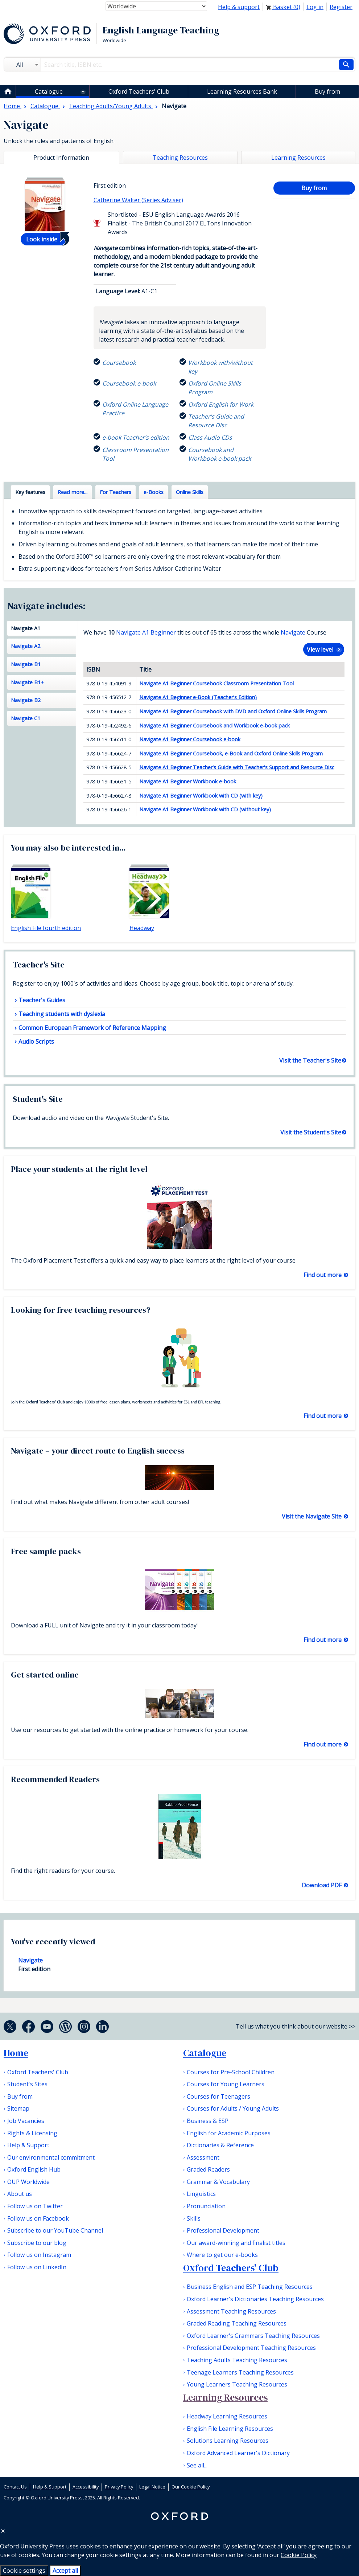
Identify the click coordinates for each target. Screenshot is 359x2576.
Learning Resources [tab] (298, 158)
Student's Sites (27, 2084)
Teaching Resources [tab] (180, 158)
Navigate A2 (25, 646)
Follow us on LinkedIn (36, 2267)
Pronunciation (206, 2206)
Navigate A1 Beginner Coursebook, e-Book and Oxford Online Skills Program (231, 753)
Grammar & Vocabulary (218, 2182)
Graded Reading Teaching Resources (236, 2323)
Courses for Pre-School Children (231, 2072)
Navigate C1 (25, 718)
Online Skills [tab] (189, 492)
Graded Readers (208, 2169)
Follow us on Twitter (35, 2206)
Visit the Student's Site (310, 1132)
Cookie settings (24, 2571)
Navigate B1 (26, 664)
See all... (197, 2465)
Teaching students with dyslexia (61, 1014)
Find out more (323, 1275)
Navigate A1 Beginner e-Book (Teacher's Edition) (198, 697)
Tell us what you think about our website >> (295, 2026)
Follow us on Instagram (39, 2255)
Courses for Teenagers (218, 2096)
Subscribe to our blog (36, 2243)
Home (16, 2052)
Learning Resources (225, 2397)
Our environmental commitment (51, 2157)
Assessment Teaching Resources (231, 2311)
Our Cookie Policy (191, 2486)
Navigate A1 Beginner (146, 632)
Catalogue (49, 91)
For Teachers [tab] (115, 492)
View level (320, 649)
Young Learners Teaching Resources (237, 2384)
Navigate (293, 632)
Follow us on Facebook (38, 2218)
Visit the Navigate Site (312, 1516)
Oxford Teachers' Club (138, 91)
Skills (194, 2218)
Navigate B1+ (27, 682)
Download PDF (322, 1885)
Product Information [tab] (61, 158)
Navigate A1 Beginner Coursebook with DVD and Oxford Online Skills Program (233, 711)
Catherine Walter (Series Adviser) (138, 200)
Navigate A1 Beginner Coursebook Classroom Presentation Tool (216, 683)
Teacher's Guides (41, 1000)
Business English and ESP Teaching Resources (250, 2287)
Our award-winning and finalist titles (236, 2243)
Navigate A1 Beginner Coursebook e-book (189, 739)
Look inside (41, 239)
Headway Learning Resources (227, 2416)
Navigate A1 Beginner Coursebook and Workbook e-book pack (214, 725)
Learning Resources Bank (242, 91)
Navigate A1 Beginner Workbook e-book (187, 781)
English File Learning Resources (230, 2429)
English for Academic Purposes (229, 2133)
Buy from (327, 91)
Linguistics (201, 2194)
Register (341, 7)
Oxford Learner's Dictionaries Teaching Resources (255, 2299)
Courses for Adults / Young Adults (233, 2108)
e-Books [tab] (154, 492)
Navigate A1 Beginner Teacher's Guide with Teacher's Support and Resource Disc (236, 767)
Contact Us (15, 2486)
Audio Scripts (36, 1042)
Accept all (65, 2571)
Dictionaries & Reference (220, 2145)
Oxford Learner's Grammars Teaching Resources (253, 2336)
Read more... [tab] (72, 492)
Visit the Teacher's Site (310, 1060)
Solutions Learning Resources (227, 2441)
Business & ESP (207, 2121)
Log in (314, 7)
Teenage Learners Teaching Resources (240, 2372)
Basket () (283, 7)
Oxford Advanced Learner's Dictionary (238, 2453)
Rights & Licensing (32, 2133)
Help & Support (28, 2145)
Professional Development (223, 2230)
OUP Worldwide (28, 2182)
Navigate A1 (25, 628)
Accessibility (86, 2486)
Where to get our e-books (222, 2255)
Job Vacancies (25, 2121)
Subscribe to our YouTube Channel (55, 2230)
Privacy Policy (119, 2486)
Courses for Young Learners (225, 2084)
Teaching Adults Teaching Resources (237, 2360)
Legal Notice (152, 2486)
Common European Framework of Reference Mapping (92, 1028)
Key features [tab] (30, 492)
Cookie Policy (299, 2555)
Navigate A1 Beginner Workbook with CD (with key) (201, 795)
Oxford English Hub (34, 2169)
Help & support (239, 7)
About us (19, 2194)
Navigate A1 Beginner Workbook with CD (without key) (205, 809)
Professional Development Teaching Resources (251, 2348)
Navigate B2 (26, 700)
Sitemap (18, 2108)
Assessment (203, 2157)
